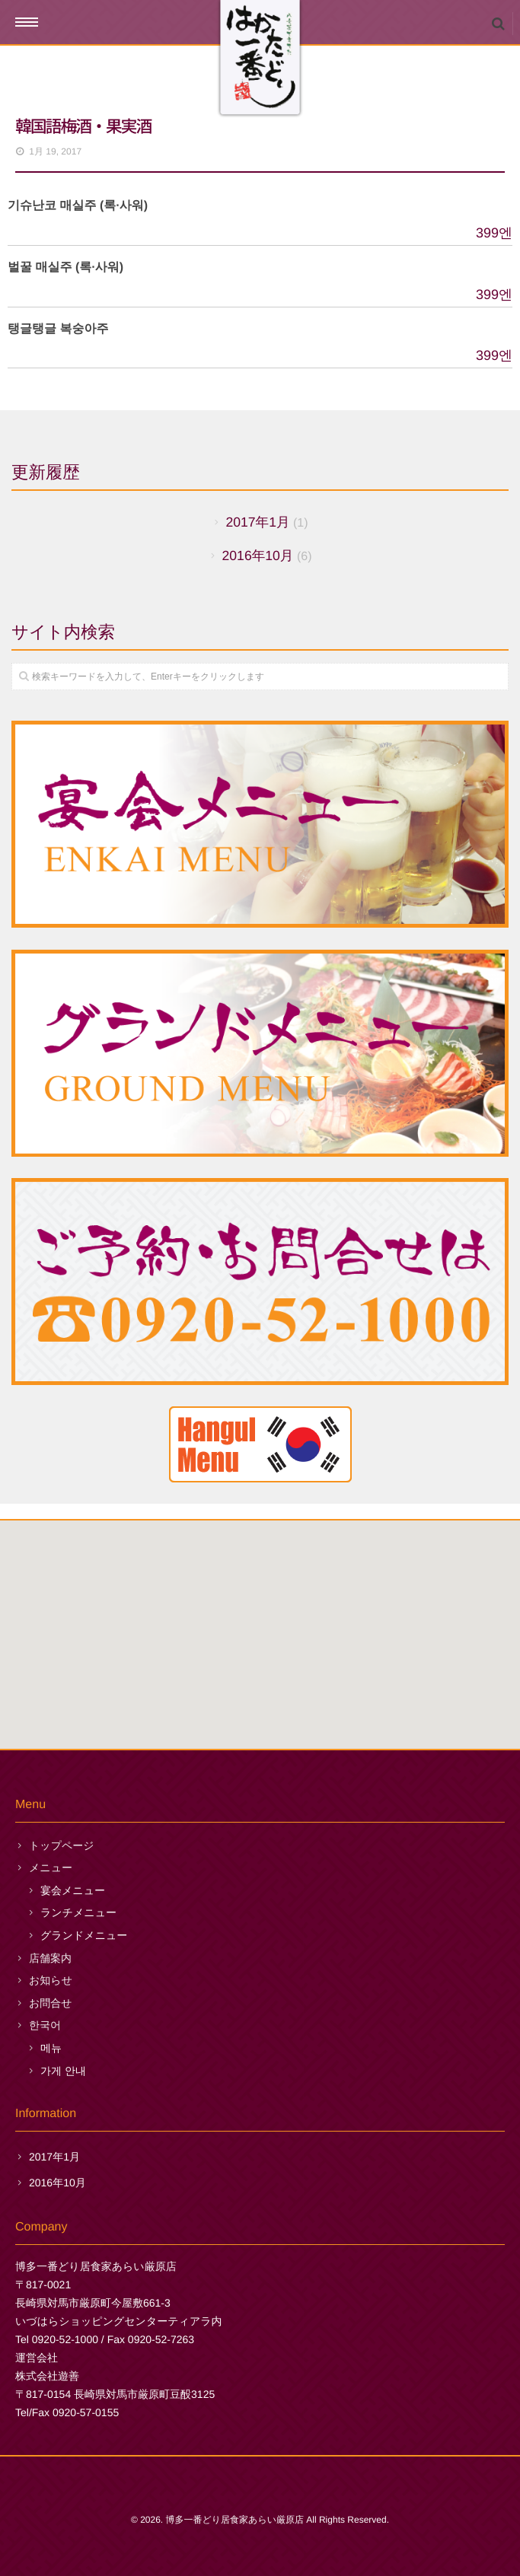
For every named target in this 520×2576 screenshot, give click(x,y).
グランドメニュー (83, 1935)
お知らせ (50, 1980)
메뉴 (51, 2048)
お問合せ (50, 2003)
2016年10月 (258, 555)
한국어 (45, 2025)
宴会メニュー (72, 1890)
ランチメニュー (78, 1912)
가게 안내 (63, 2071)
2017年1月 (257, 522)
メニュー (50, 1867)
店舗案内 (50, 1958)
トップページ (61, 1845)
